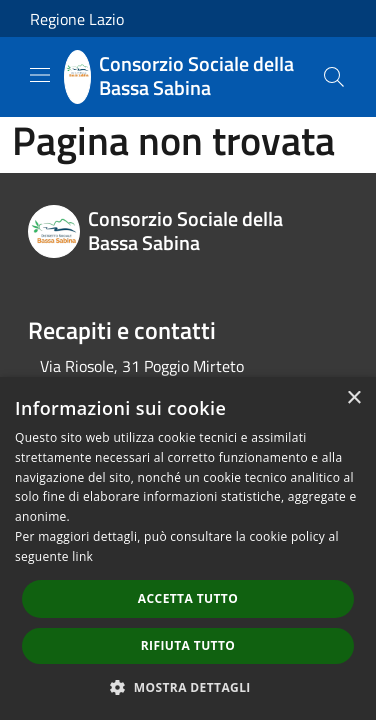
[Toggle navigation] (40, 75)
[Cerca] (334, 77)
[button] (188, 687)
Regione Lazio (77, 19)
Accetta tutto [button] (188, 598)
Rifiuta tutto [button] (188, 645)
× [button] (353, 398)
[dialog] (188, 548)
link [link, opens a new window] (82, 556)
